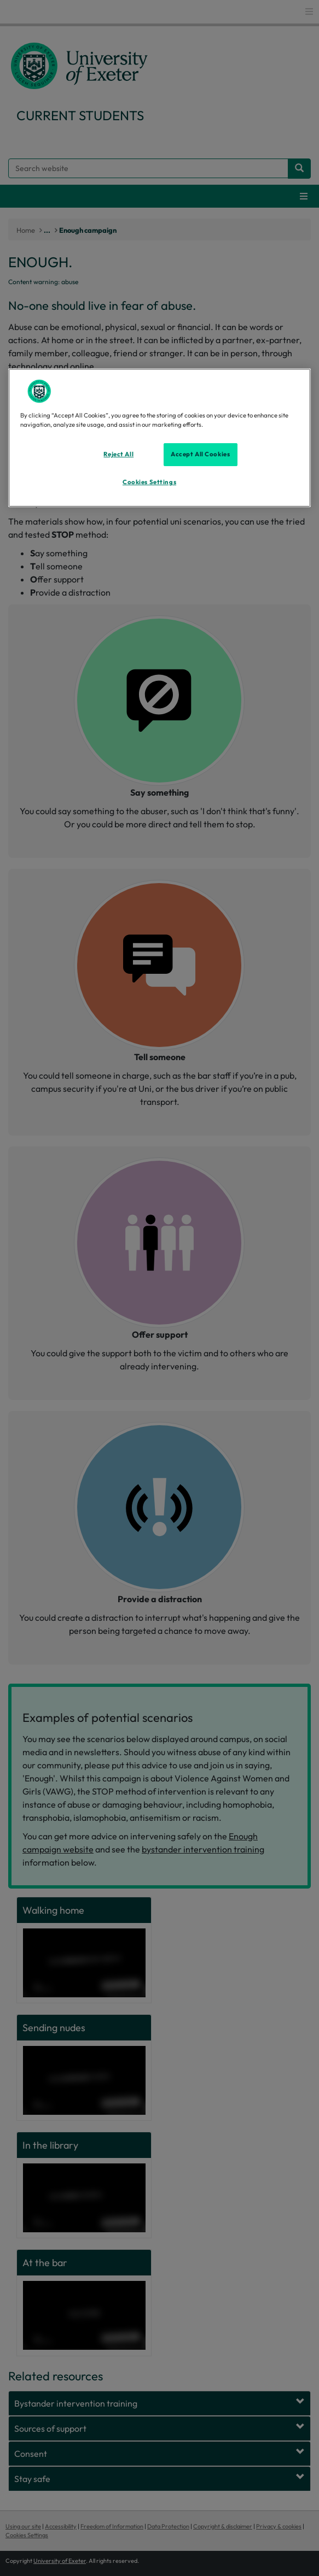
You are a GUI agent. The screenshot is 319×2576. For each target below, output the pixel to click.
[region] (159, 437)
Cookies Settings (149, 482)
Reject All (118, 454)
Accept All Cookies (200, 454)
